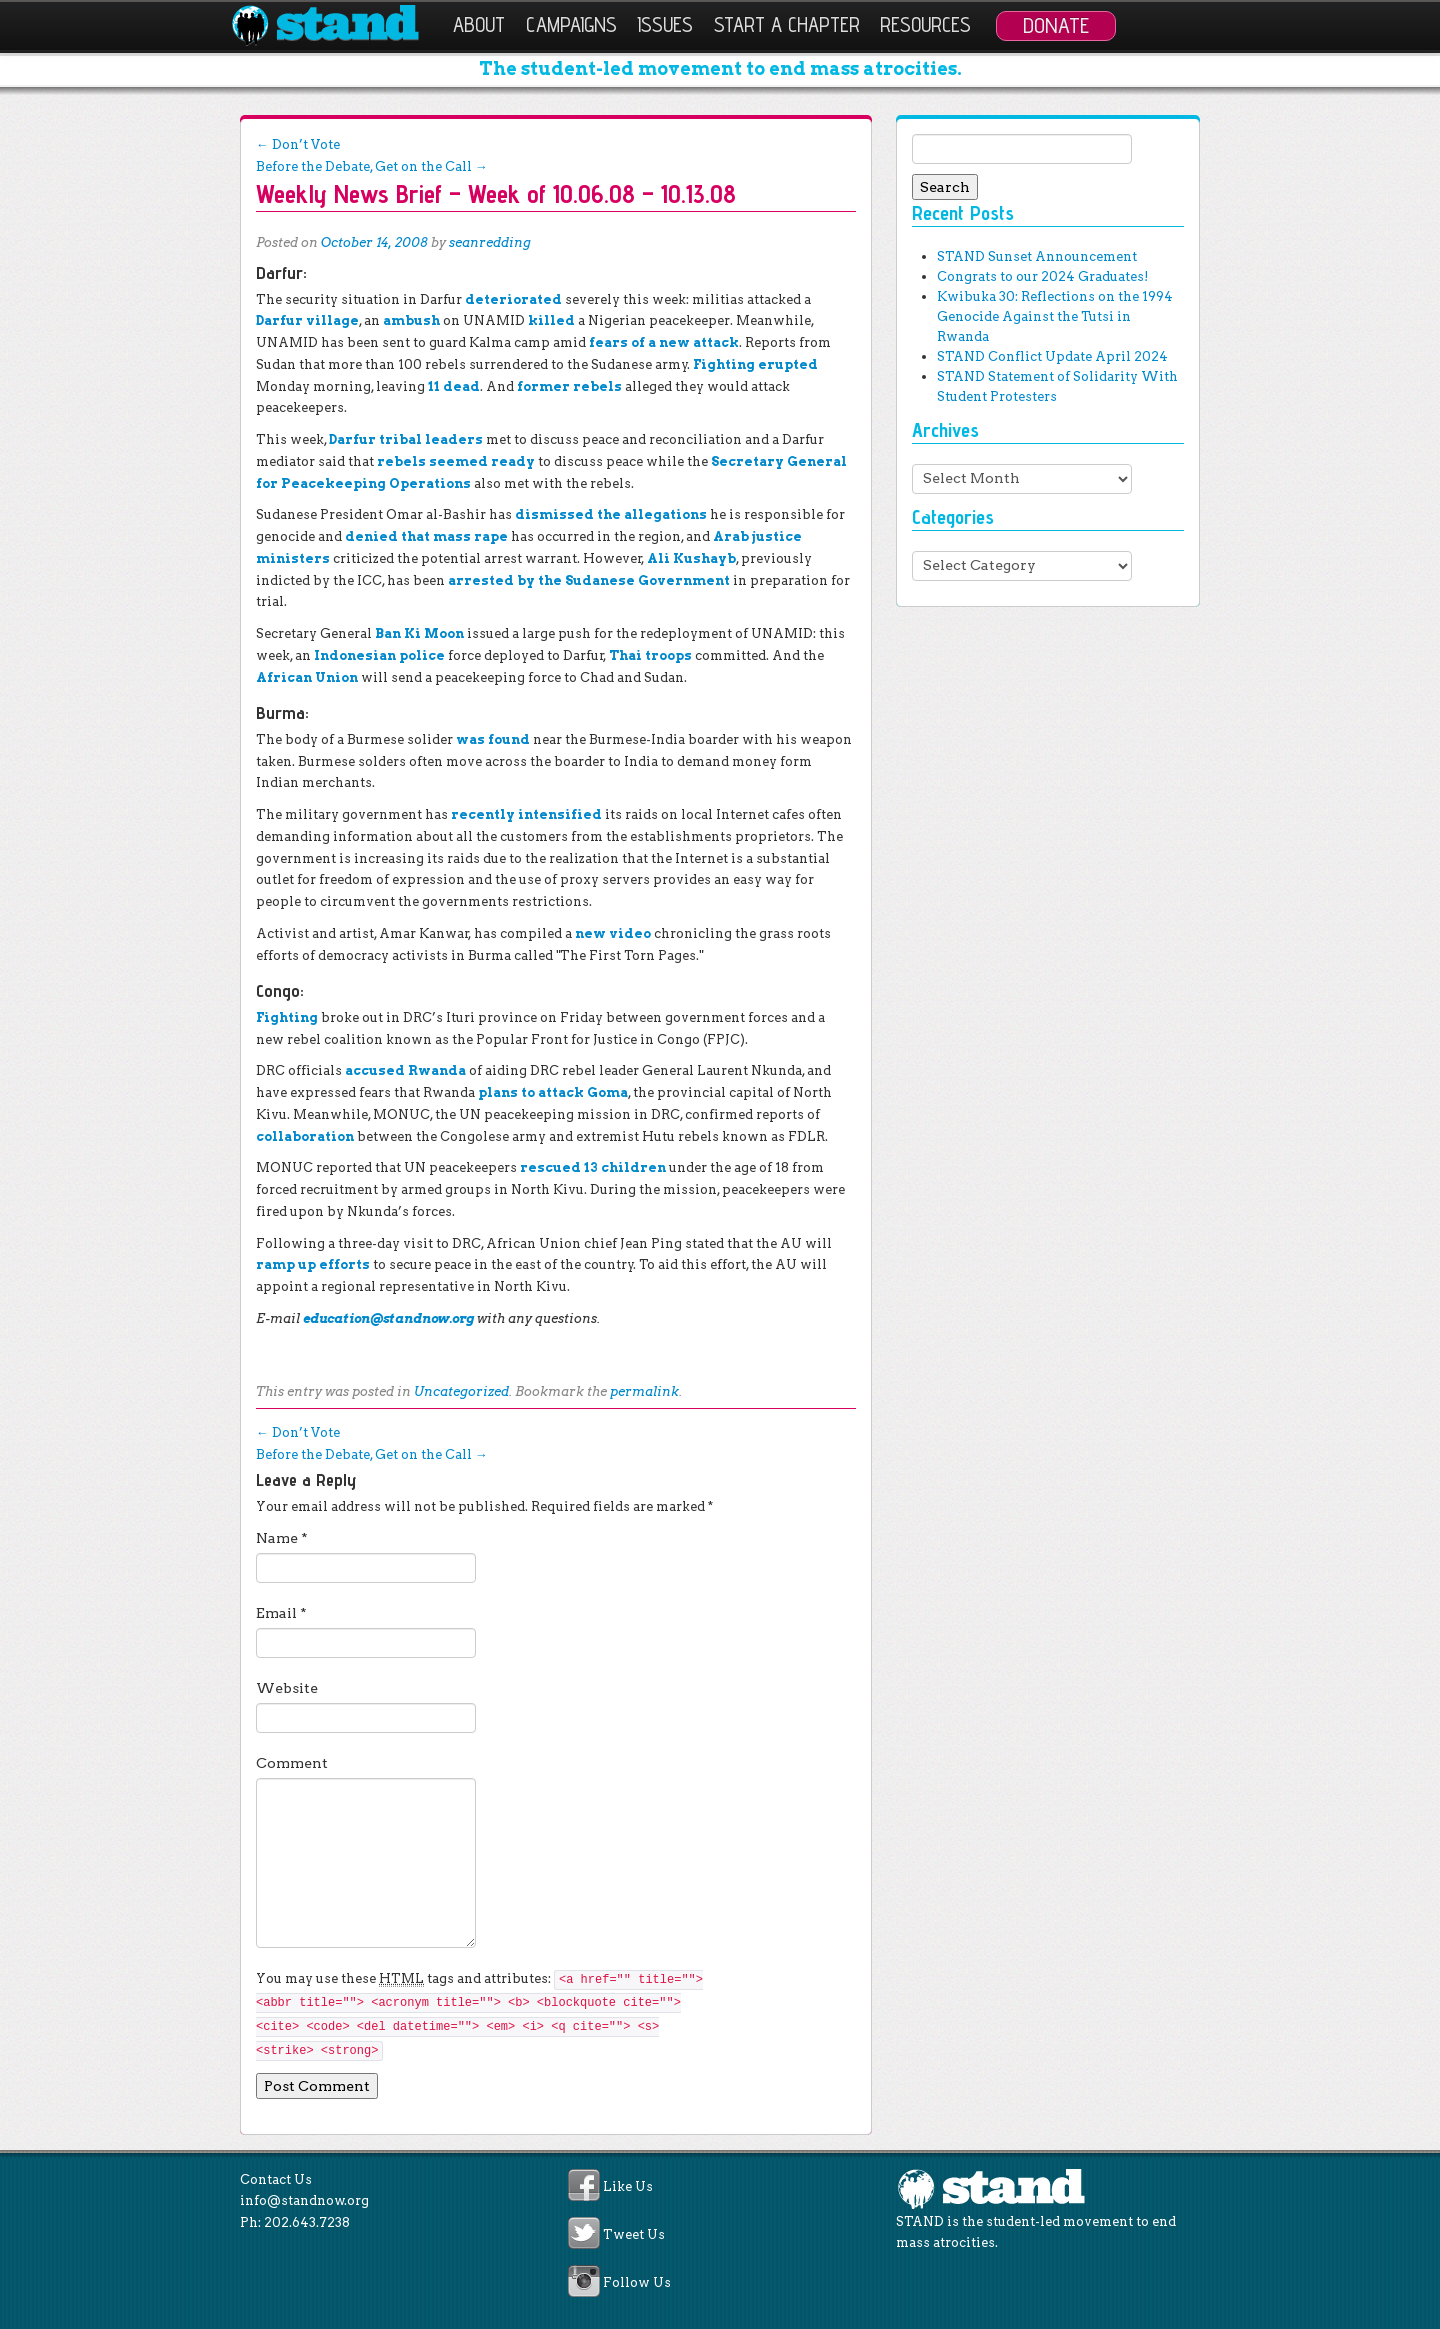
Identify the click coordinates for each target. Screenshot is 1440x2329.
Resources (925, 24)
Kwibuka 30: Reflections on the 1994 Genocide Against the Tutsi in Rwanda (1055, 316)
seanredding (490, 242)
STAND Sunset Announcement (1037, 256)
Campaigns (571, 24)
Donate (1056, 25)
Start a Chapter (787, 24)
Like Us (628, 2186)
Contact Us (276, 2179)
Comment (292, 1763)
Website (287, 1688)
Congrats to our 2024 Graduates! (1042, 276)
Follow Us (637, 2283)
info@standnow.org (304, 2200)
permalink (644, 1391)
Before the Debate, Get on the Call (372, 166)
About (479, 24)
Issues (665, 24)
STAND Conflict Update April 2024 (1052, 356)
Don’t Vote (298, 144)
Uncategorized (461, 1391)
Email (281, 1613)
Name (282, 1538)
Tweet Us (634, 2234)
